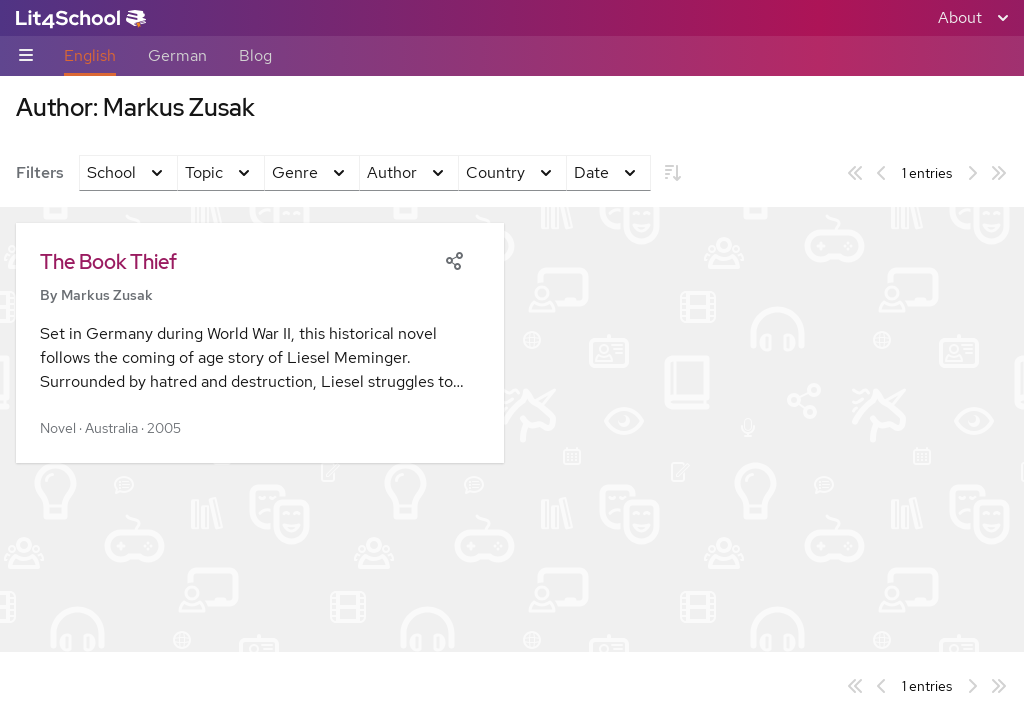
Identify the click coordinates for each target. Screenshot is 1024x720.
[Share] (454, 259)
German (177, 55)
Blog (255, 55)
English (90, 55)
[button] (260, 343)
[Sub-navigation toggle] (26, 56)
